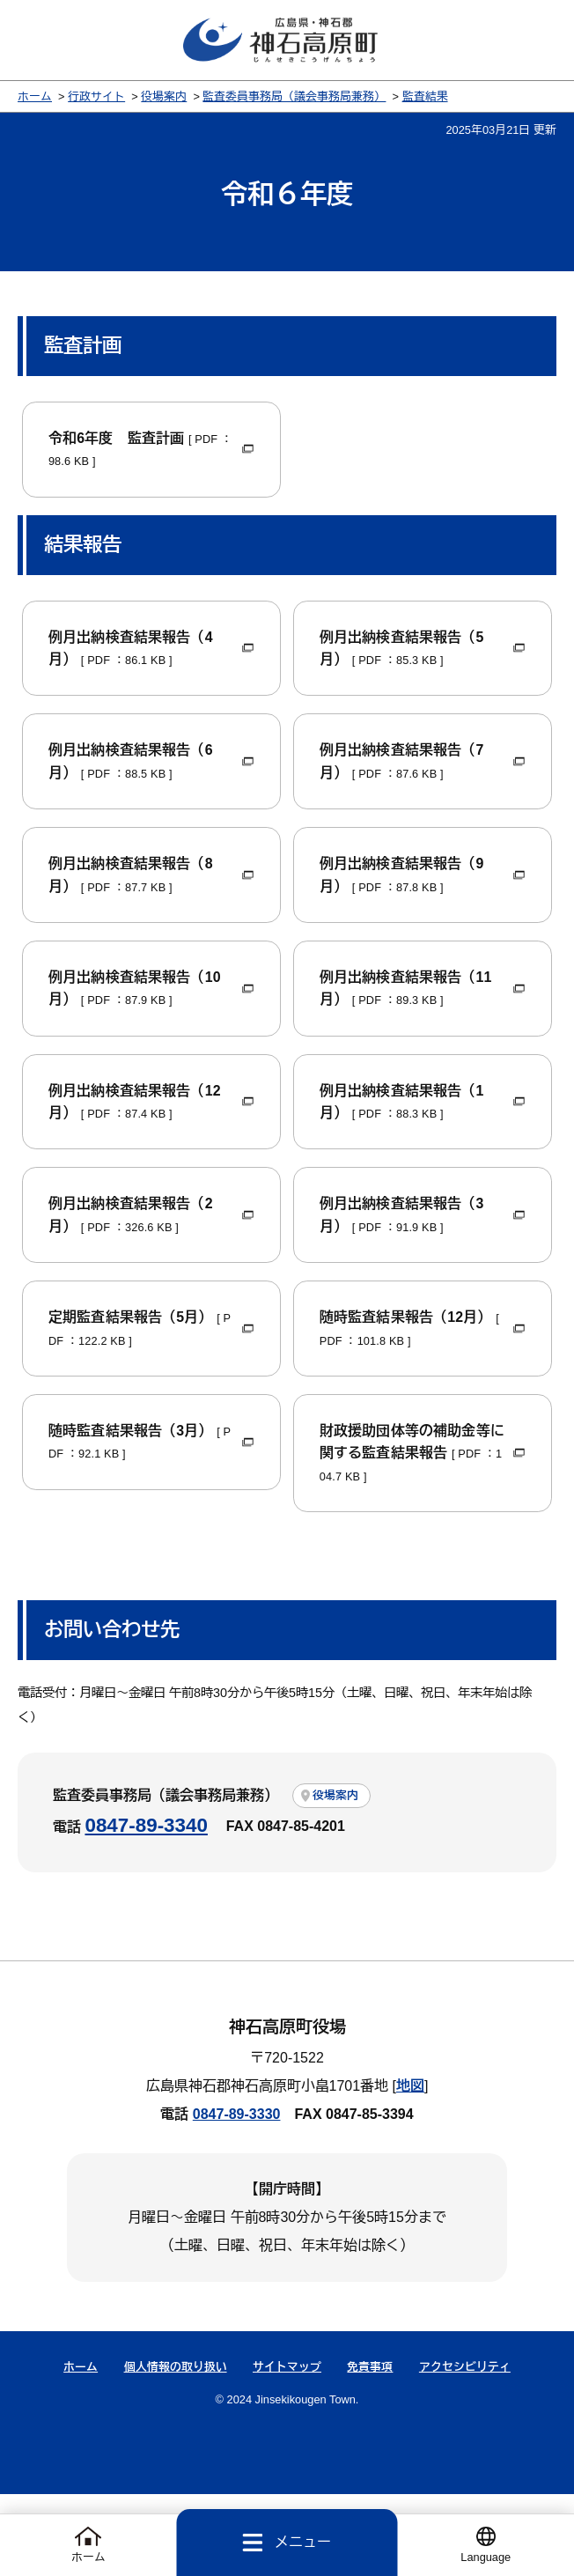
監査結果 (425, 98)
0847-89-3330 (237, 2195)
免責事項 (370, 2447)
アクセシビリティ (465, 2447)
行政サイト (96, 98)
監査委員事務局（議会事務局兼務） (294, 98)
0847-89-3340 (146, 1907)
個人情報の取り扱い (175, 2447)
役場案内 (164, 98)
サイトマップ (287, 2447)
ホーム (35, 98)
